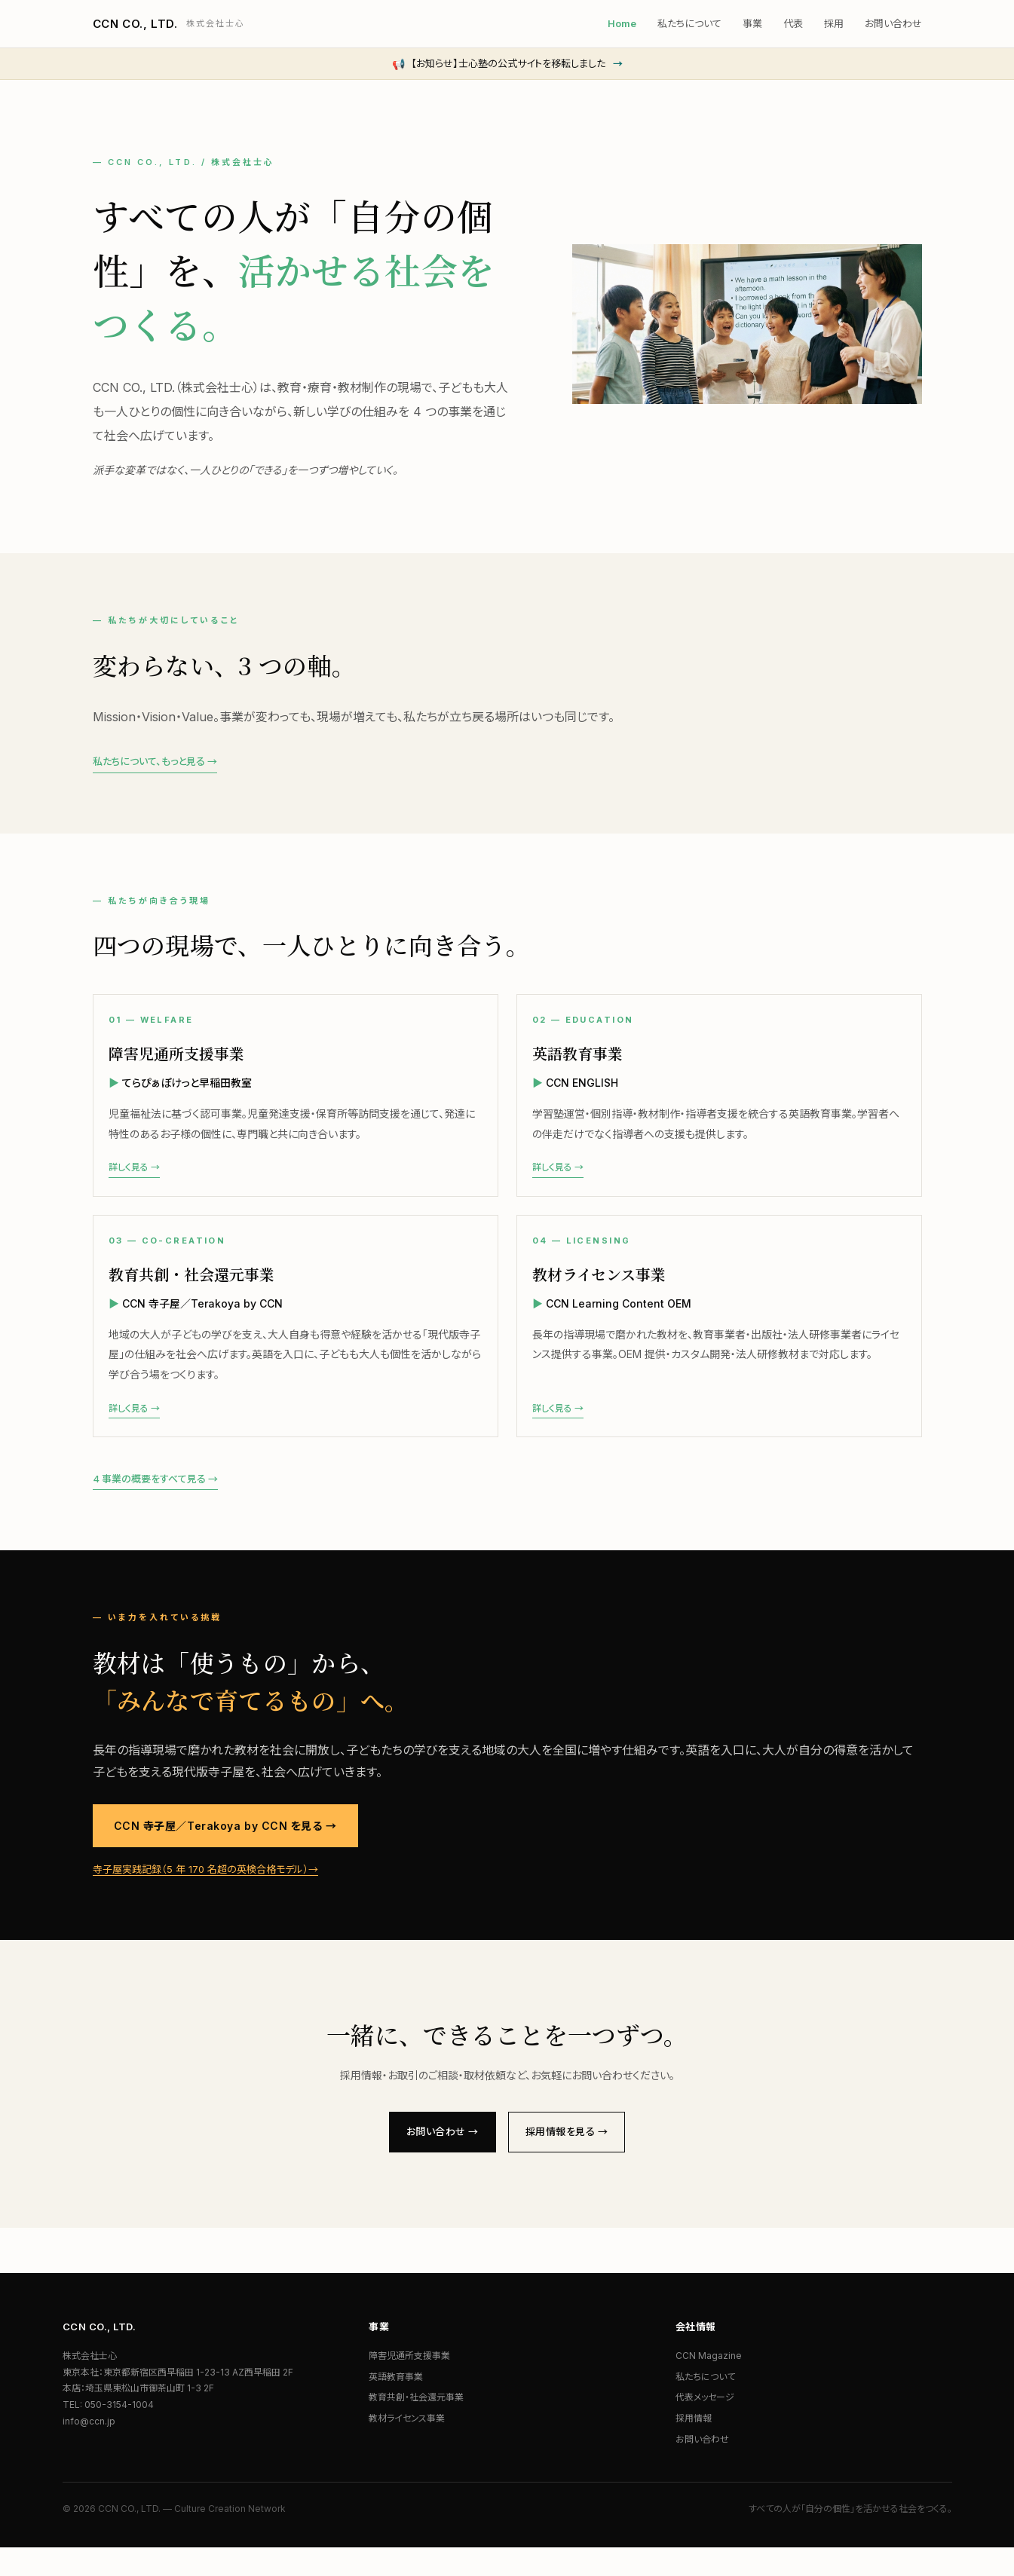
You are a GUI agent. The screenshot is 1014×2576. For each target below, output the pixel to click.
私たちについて (689, 23)
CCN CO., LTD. (169, 24)
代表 (793, 23)
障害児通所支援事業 (409, 2384)
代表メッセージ (704, 2425)
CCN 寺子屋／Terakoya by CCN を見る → (225, 1849)
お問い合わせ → (434, 2158)
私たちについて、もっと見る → (155, 761)
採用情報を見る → (574, 2158)
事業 (752, 23)
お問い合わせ (893, 23)
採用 (834, 23)
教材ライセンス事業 (407, 2446)
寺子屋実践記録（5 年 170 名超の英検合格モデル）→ (205, 1893)
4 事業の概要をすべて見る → (155, 1503)
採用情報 (693, 2446)
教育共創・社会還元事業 (416, 2425)
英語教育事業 (396, 2405)
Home (622, 23)
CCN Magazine (708, 2384)
